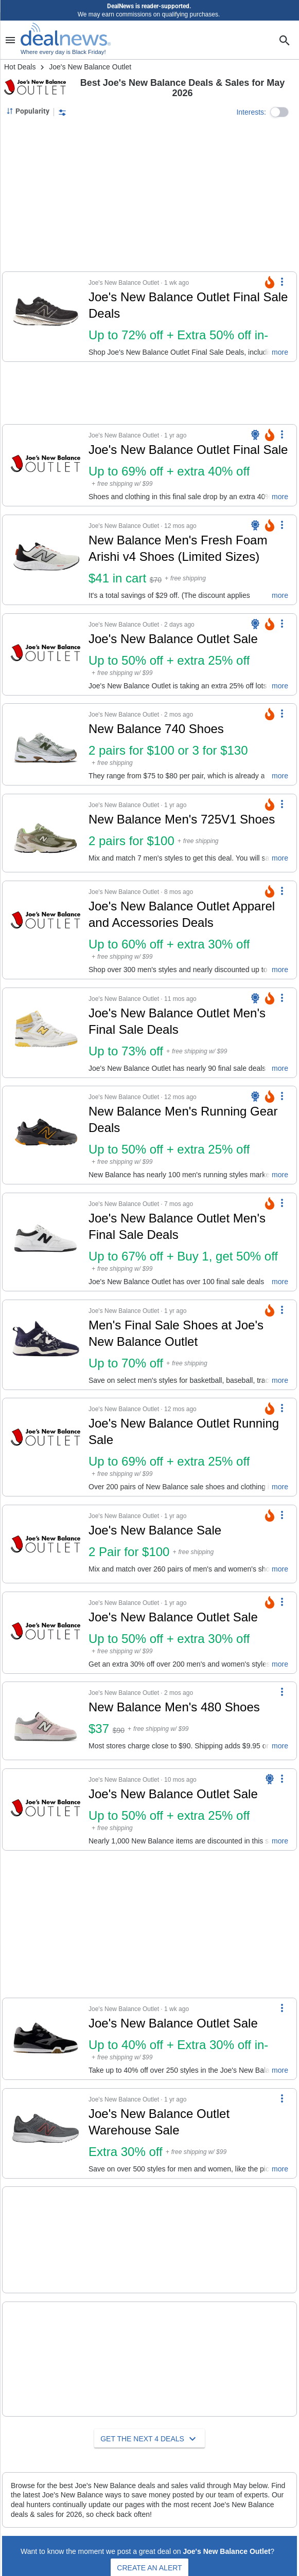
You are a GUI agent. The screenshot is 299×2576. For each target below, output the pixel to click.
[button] (279, 112)
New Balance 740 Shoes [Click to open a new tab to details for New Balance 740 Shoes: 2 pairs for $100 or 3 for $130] (156, 729)
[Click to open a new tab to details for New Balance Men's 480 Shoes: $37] (45, 1721)
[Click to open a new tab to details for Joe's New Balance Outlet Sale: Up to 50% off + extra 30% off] (45, 1632)
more (280, 352)
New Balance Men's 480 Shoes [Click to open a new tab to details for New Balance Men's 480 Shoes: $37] (174, 1707)
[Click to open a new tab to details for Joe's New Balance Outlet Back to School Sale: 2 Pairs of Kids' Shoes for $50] (45, 2334)
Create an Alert (149, 2535)
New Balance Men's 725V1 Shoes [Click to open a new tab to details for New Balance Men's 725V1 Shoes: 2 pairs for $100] (182, 819)
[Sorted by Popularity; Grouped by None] (27, 111)
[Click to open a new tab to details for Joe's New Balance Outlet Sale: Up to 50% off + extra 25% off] (45, 654)
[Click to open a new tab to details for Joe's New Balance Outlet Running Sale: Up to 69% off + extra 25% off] (45, 1447)
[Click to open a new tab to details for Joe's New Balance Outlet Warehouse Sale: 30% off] (45, 2133)
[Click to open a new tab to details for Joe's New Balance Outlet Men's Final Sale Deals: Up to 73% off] (45, 1032)
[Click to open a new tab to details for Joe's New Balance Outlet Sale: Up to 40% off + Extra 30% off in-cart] (45, 2038)
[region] (149, 196)
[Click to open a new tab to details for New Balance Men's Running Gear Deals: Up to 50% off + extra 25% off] (45, 1135)
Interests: (251, 112)
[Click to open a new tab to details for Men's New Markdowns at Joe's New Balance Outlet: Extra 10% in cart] (45, 2231)
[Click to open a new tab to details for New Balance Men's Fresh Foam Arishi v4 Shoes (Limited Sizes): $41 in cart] (45, 559)
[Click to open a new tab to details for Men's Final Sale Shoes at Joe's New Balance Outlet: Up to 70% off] (45, 1344)
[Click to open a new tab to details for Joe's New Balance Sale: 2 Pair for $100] (45, 1544)
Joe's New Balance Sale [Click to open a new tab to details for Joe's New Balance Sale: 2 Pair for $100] (155, 1530)
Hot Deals (20, 67)
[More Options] (282, 281)
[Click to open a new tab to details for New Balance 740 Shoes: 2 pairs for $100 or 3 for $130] (45, 744)
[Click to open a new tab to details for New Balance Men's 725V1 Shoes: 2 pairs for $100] (45, 833)
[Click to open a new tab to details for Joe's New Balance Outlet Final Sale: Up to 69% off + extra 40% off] (45, 465)
